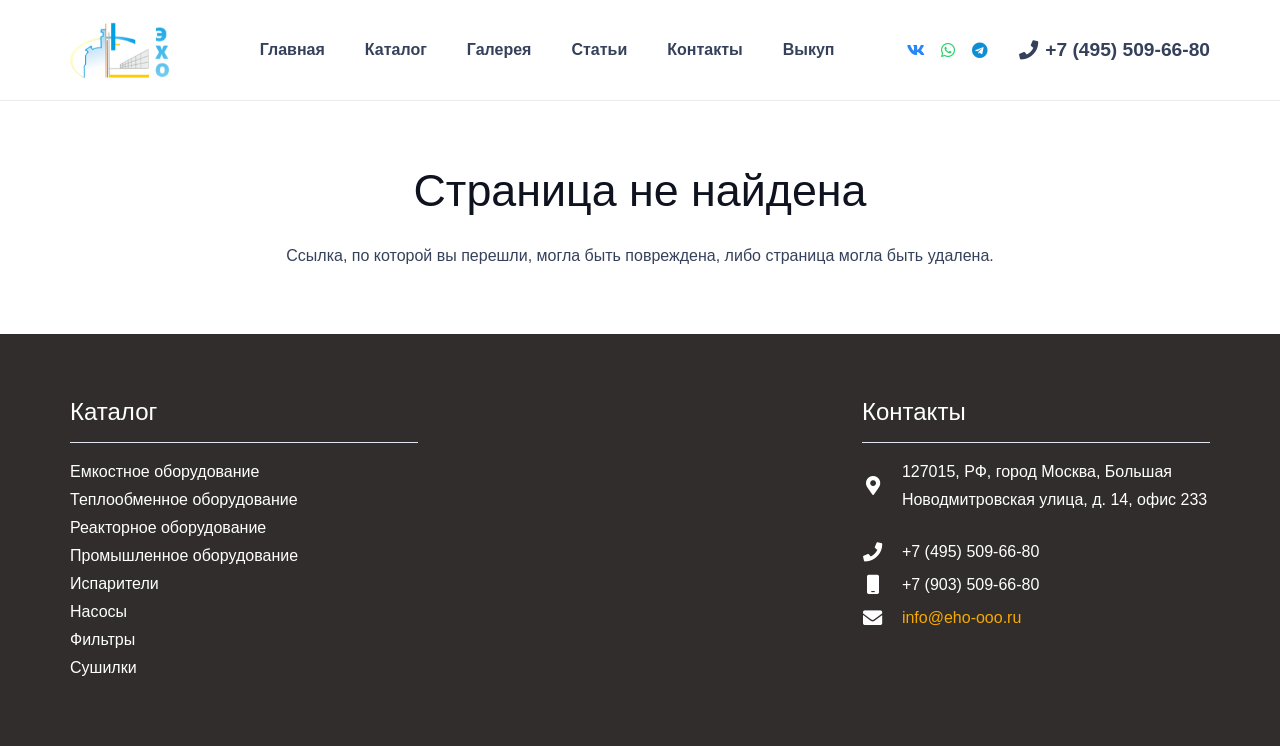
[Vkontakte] (916, 50)
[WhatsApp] (948, 50)
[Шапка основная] (119, 50)
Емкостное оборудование (164, 471)
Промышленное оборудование (184, 555)
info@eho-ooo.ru (961, 617)
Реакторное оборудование (168, 527)
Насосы (98, 611)
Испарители (114, 583)
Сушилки (103, 667)
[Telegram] (980, 50)
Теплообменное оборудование (184, 499)
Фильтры (102, 639)
